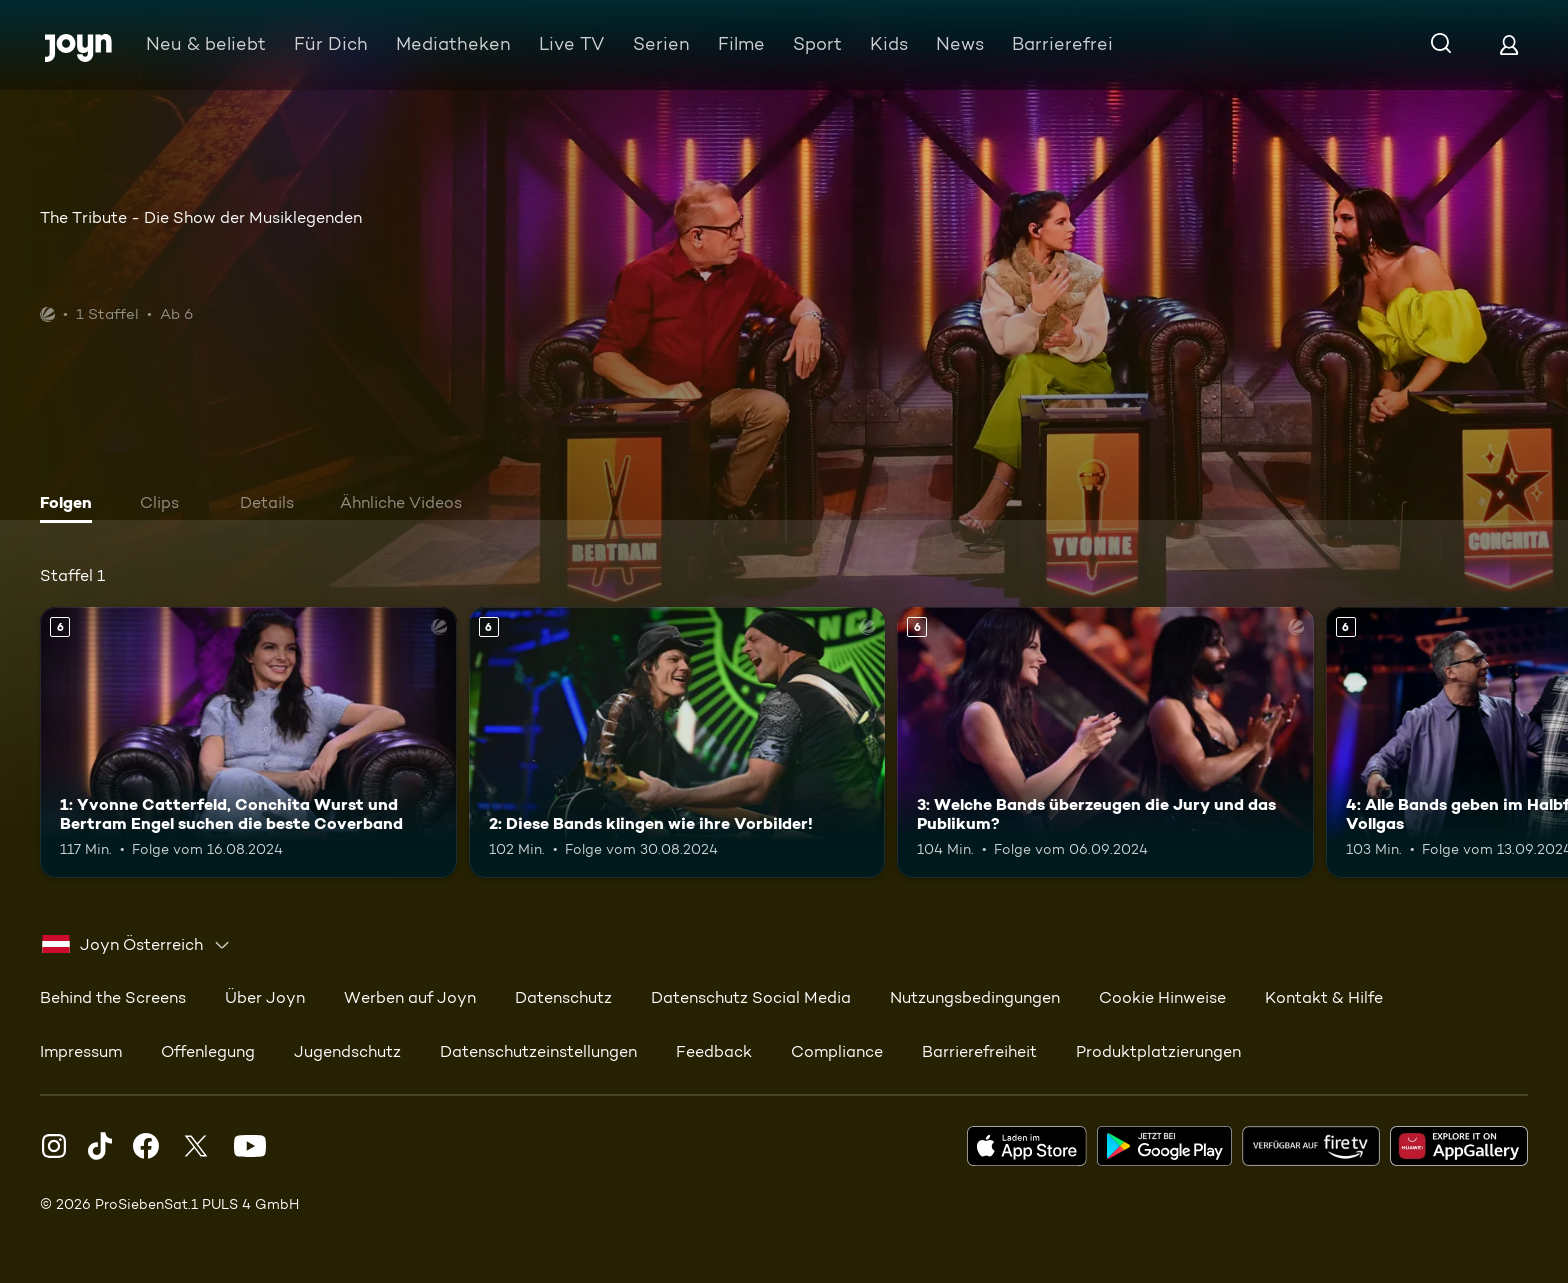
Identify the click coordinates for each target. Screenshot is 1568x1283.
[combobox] (136, 945)
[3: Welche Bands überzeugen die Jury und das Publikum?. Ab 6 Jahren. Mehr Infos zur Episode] (1105, 742)
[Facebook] (146, 1146)
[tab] (71, 505)
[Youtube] (250, 1146)
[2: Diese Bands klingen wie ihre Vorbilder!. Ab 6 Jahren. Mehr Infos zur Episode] (677, 742)
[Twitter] (196, 1146)
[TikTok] (100, 1146)
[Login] (1509, 44)
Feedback (714, 1051)
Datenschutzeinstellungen (538, 1051)
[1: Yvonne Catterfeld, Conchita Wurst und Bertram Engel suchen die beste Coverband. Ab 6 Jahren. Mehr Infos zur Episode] (248, 742)
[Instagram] (54, 1146)
